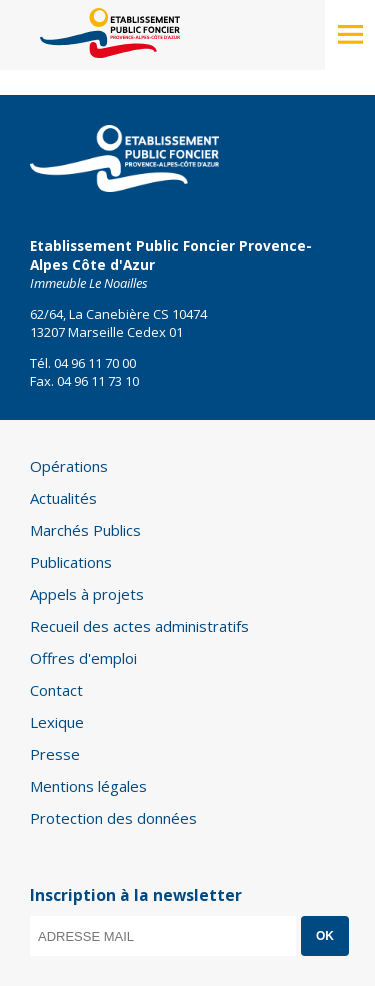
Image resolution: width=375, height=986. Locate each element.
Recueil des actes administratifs (139, 626)
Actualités (63, 498)
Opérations (69, 466)
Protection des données (113, 818)
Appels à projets (87, 594)
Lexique (57, 722)
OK (325, 936)
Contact (56, 690)
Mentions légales (88, 786)
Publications (71, 562)
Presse (55, 754)
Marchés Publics (85, 530)
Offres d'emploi (83, 658)
